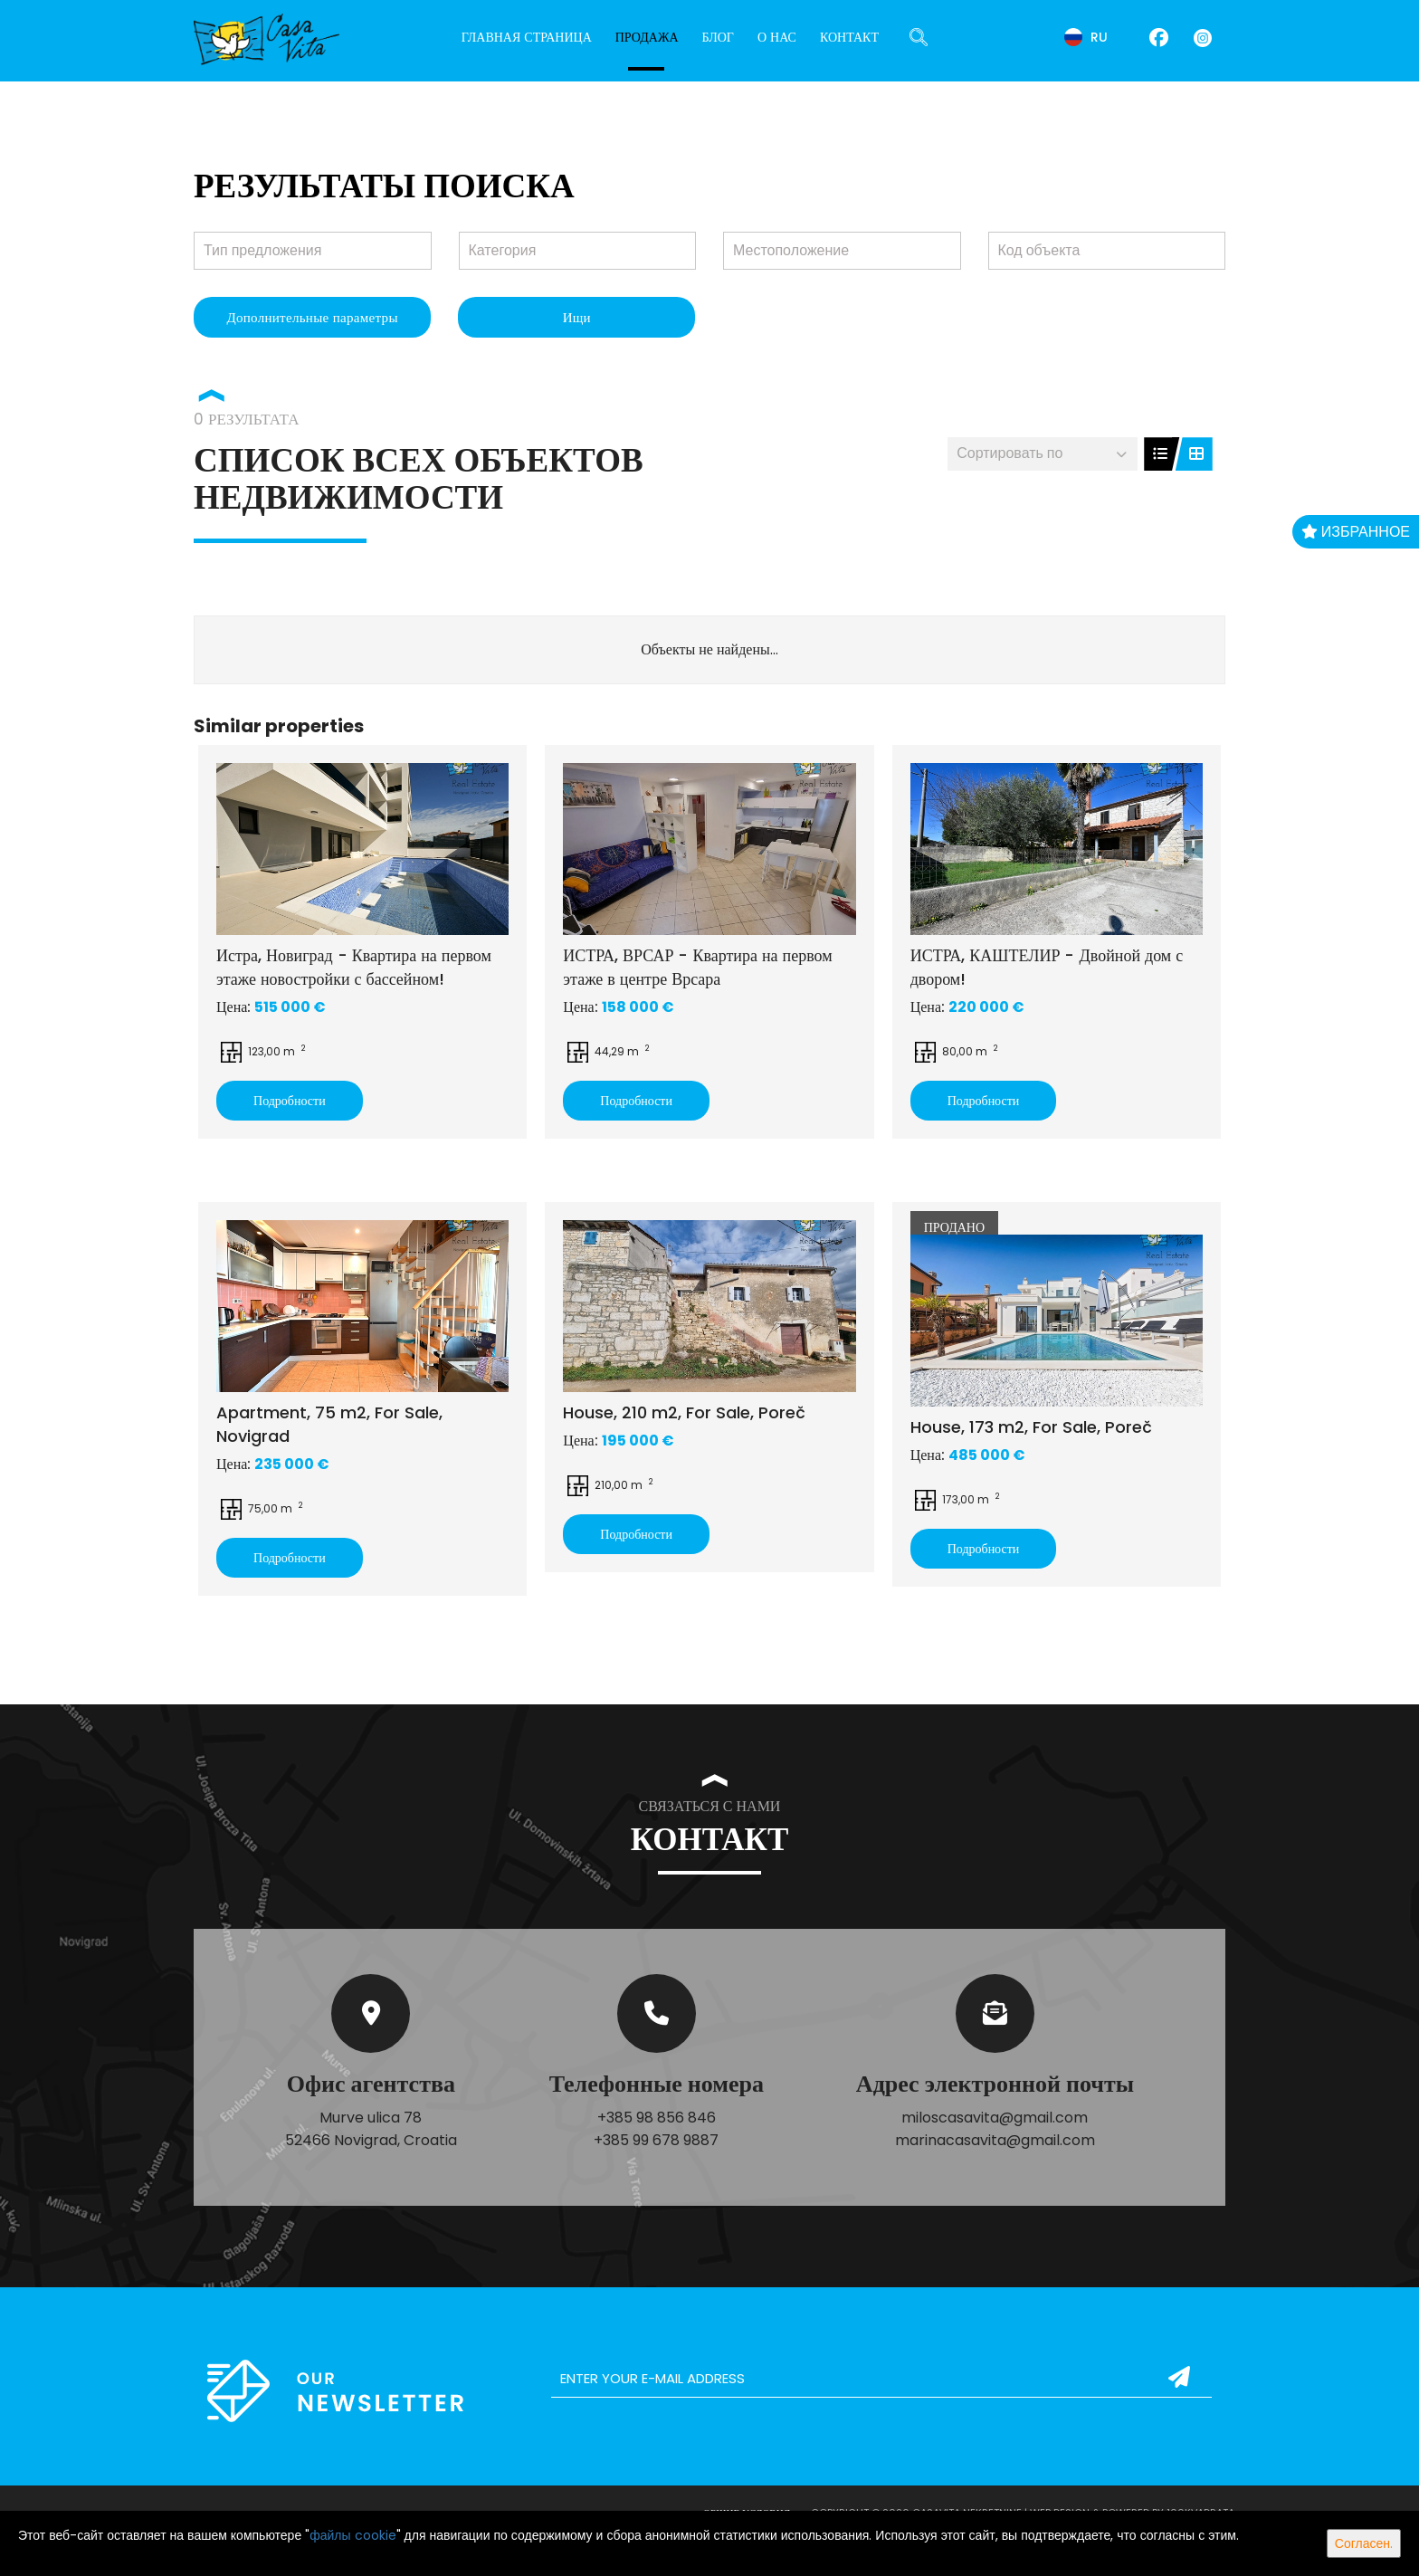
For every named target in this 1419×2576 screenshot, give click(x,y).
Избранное (1355, 531)
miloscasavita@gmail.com (994, 2117)
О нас (776, 37)
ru (1086, 37)
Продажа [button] (647, 37)
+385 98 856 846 (656, 2117)
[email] (881, 2379)
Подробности (289, 1101)
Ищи (577, 317)
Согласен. (1364, 2543)
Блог (718, 37)
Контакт (849, 37)
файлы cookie (352, 2535)
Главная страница (527, 37)
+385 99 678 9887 (656, 2140)
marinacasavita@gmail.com (995, 2140)
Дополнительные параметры (311, 317)
